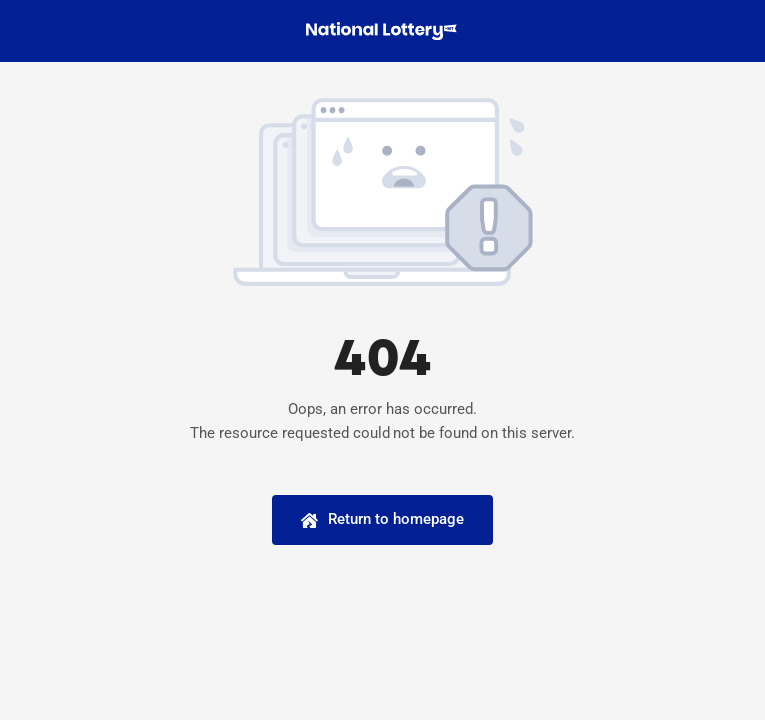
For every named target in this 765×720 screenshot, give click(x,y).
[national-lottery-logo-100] (383, 29)
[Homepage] (382, 520)
